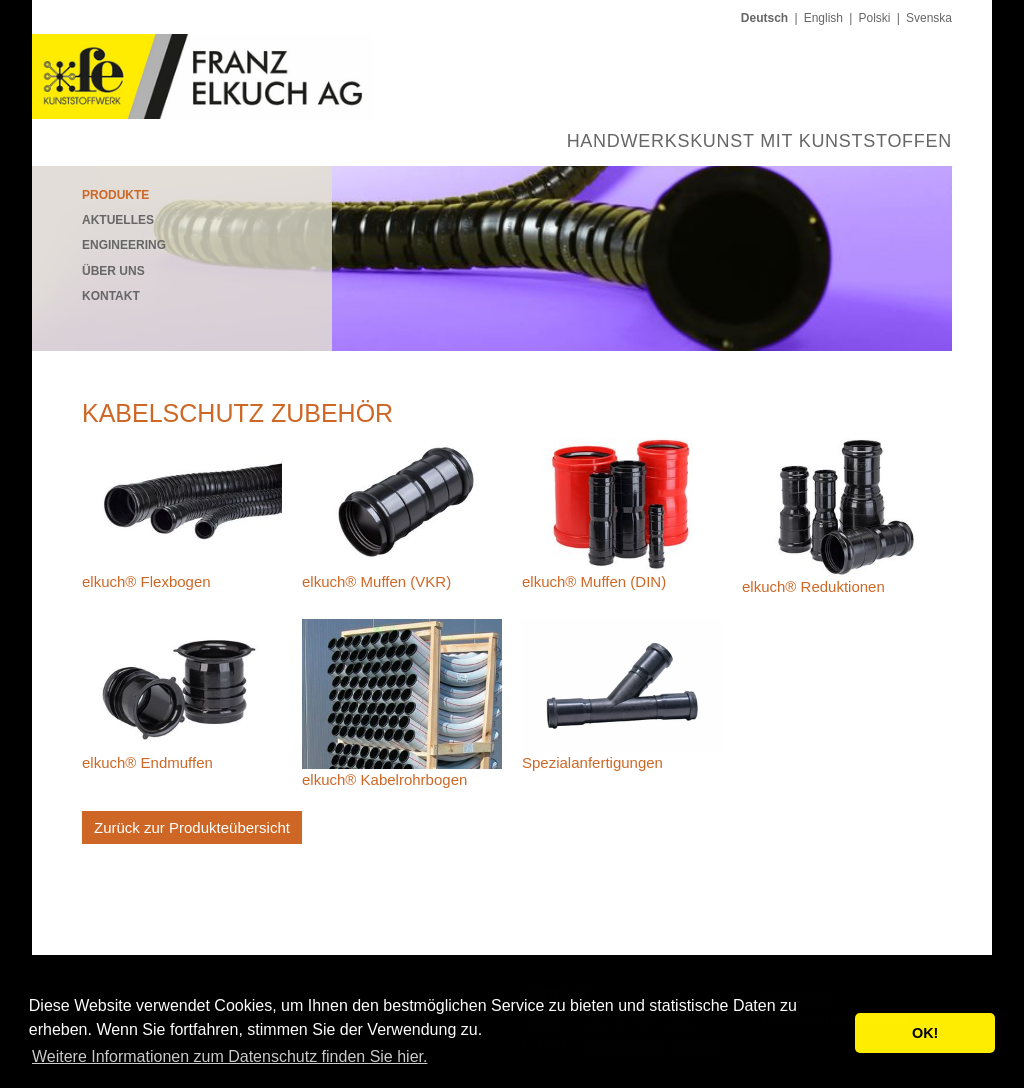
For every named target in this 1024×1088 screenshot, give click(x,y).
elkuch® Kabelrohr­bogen (384, 779)
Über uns (113, 271)
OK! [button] (925, 1033)
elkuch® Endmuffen (147, 762)
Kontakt (111, 296)
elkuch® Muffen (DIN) (594, 581)
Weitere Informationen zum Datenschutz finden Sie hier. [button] (229, 1056)
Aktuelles (118, 220)
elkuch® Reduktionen (813, 586)
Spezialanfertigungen (592, 762)
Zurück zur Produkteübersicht (192, 827)
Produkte (115, 195)
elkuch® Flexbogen (146, 581)
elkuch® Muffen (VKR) (376, 581)
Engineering (124, 245)
